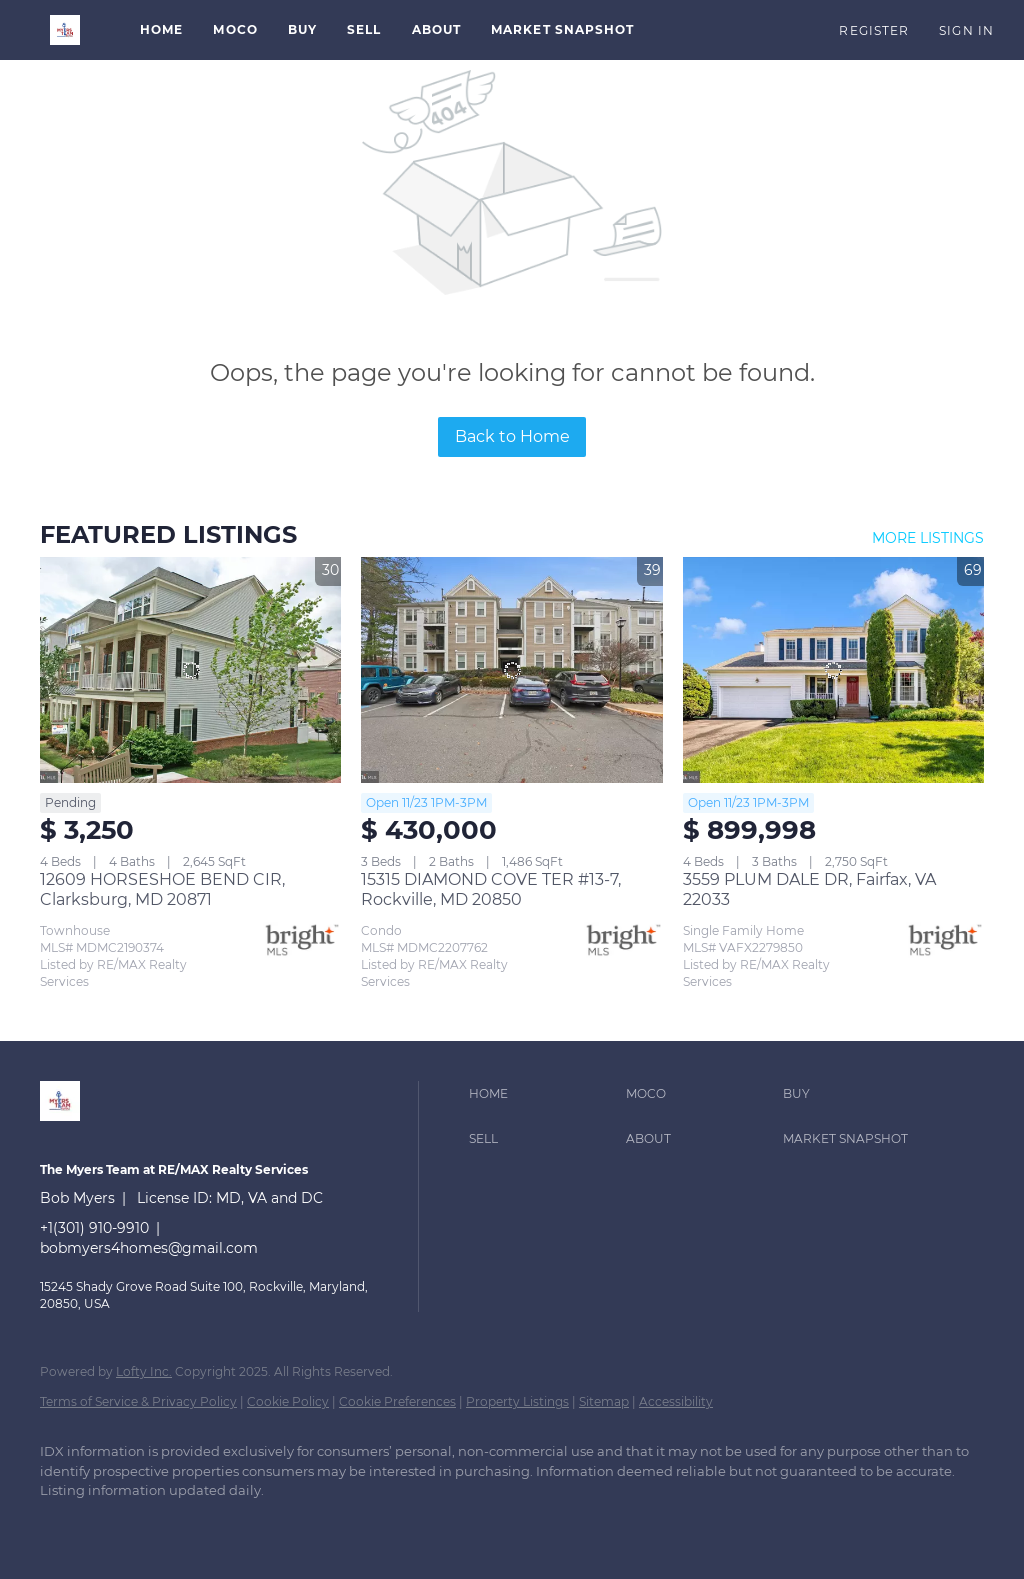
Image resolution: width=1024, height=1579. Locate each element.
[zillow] (122, 1525)
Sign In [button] (966, 30)
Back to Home (512, 436)
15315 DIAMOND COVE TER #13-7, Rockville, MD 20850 (491, 889)
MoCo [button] (235, 29)
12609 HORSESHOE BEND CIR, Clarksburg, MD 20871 (162, 889)
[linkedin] (64, 1525)
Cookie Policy (288, 1401)
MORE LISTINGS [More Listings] (928, 538)
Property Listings (517, 1401)
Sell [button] (364, 29)
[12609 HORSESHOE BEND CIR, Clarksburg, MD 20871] (190, 670)
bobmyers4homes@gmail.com (149, 1248)
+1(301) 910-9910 (94, 1228)
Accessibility (676, 1401)
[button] (65, 30)
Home (161, 29)
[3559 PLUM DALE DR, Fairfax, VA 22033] (833, 670)
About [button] (437, 29)
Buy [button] (302, 29)
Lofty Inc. (144, 1371)
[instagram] (180, 1525)
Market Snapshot (563, 29)
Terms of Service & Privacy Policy (138, 1401)
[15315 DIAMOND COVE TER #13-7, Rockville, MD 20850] (511, 670)
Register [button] (874, 30)
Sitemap (604, 1401)
